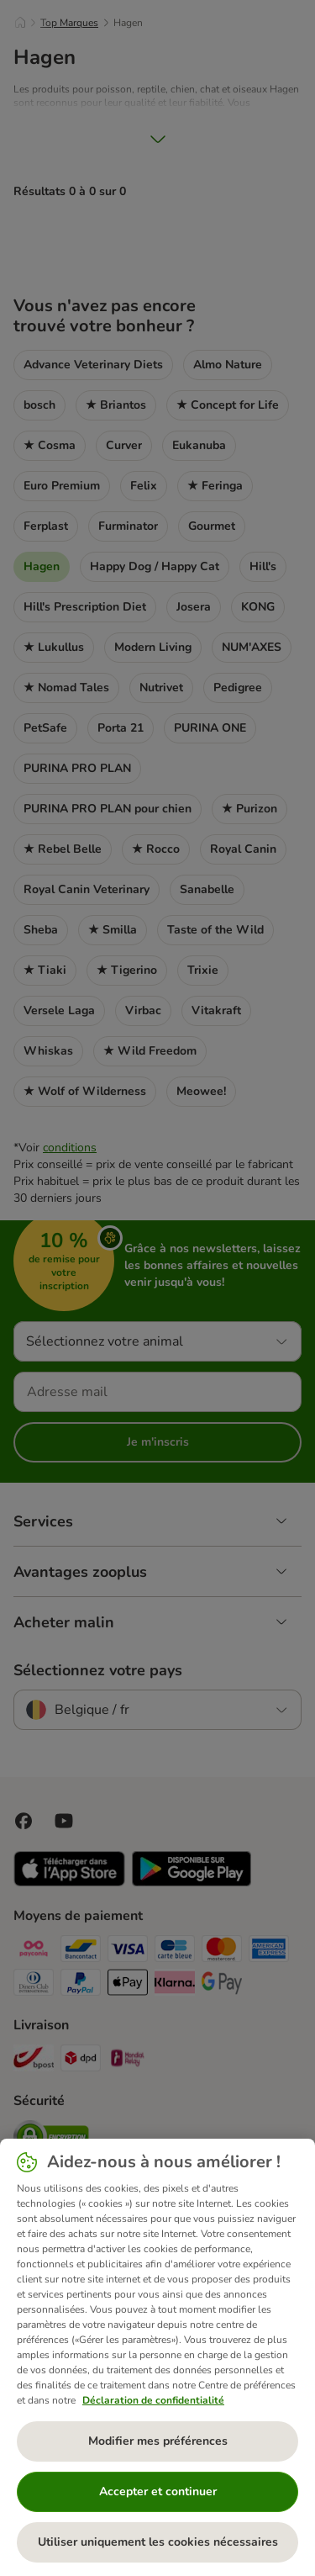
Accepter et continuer (158, 2491)
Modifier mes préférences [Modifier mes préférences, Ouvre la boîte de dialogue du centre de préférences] (158, 2441)
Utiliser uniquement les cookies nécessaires (158, 2542)
